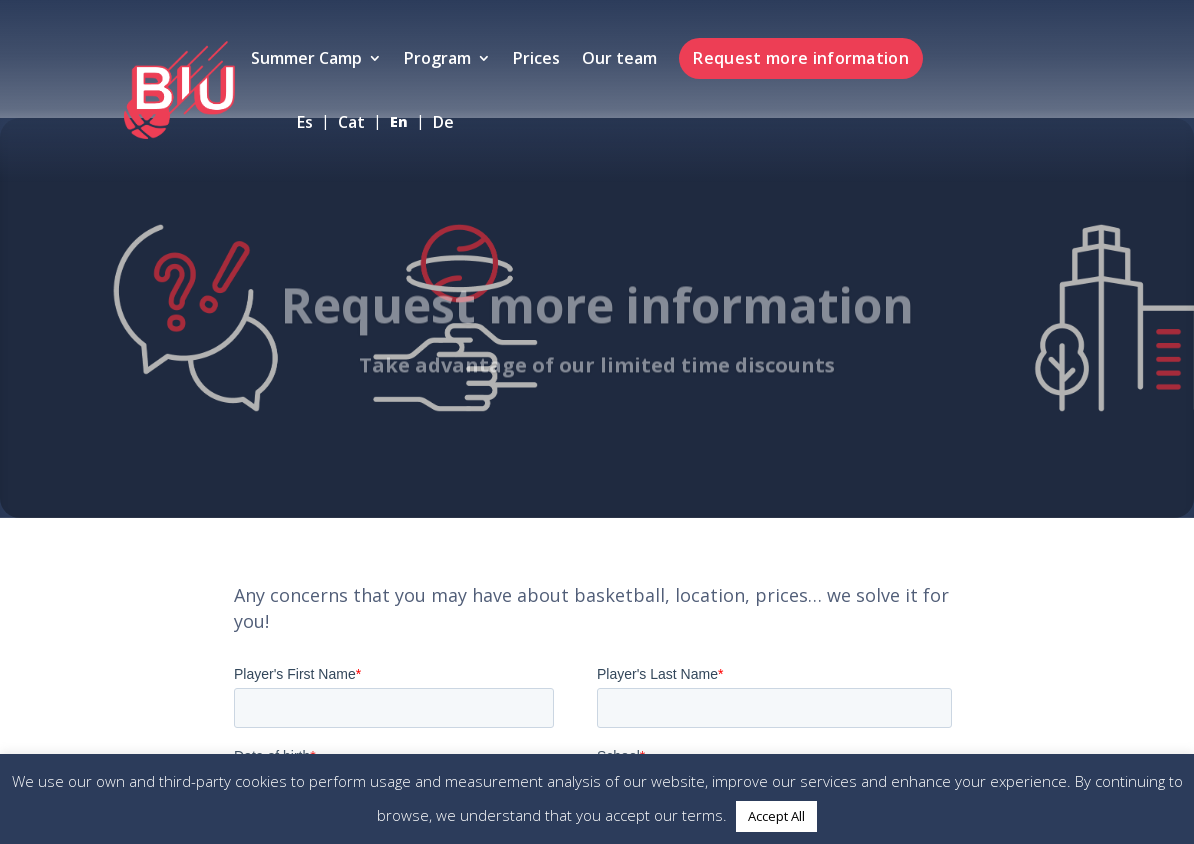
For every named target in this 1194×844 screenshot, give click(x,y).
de (443, 124)
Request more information (801, 58)
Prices (536, 60)
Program (437, 60)
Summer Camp (306, 60)
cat (351, 124)
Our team (619, 60)
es (305, 124)
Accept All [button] (776, 816)
